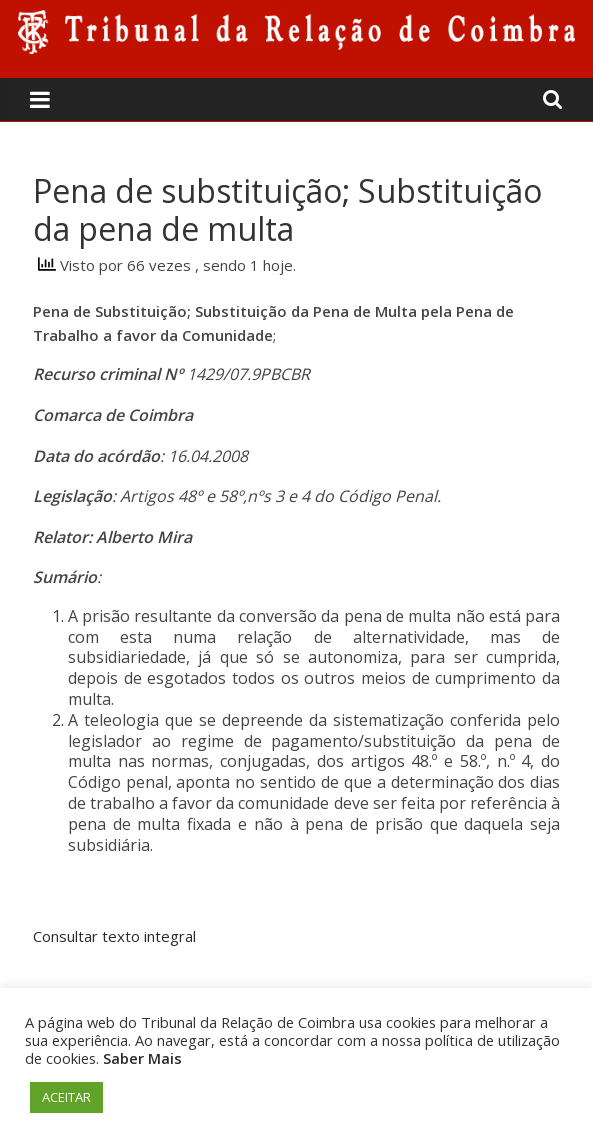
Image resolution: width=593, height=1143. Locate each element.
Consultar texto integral (114, 936)
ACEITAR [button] (66, 1097)
